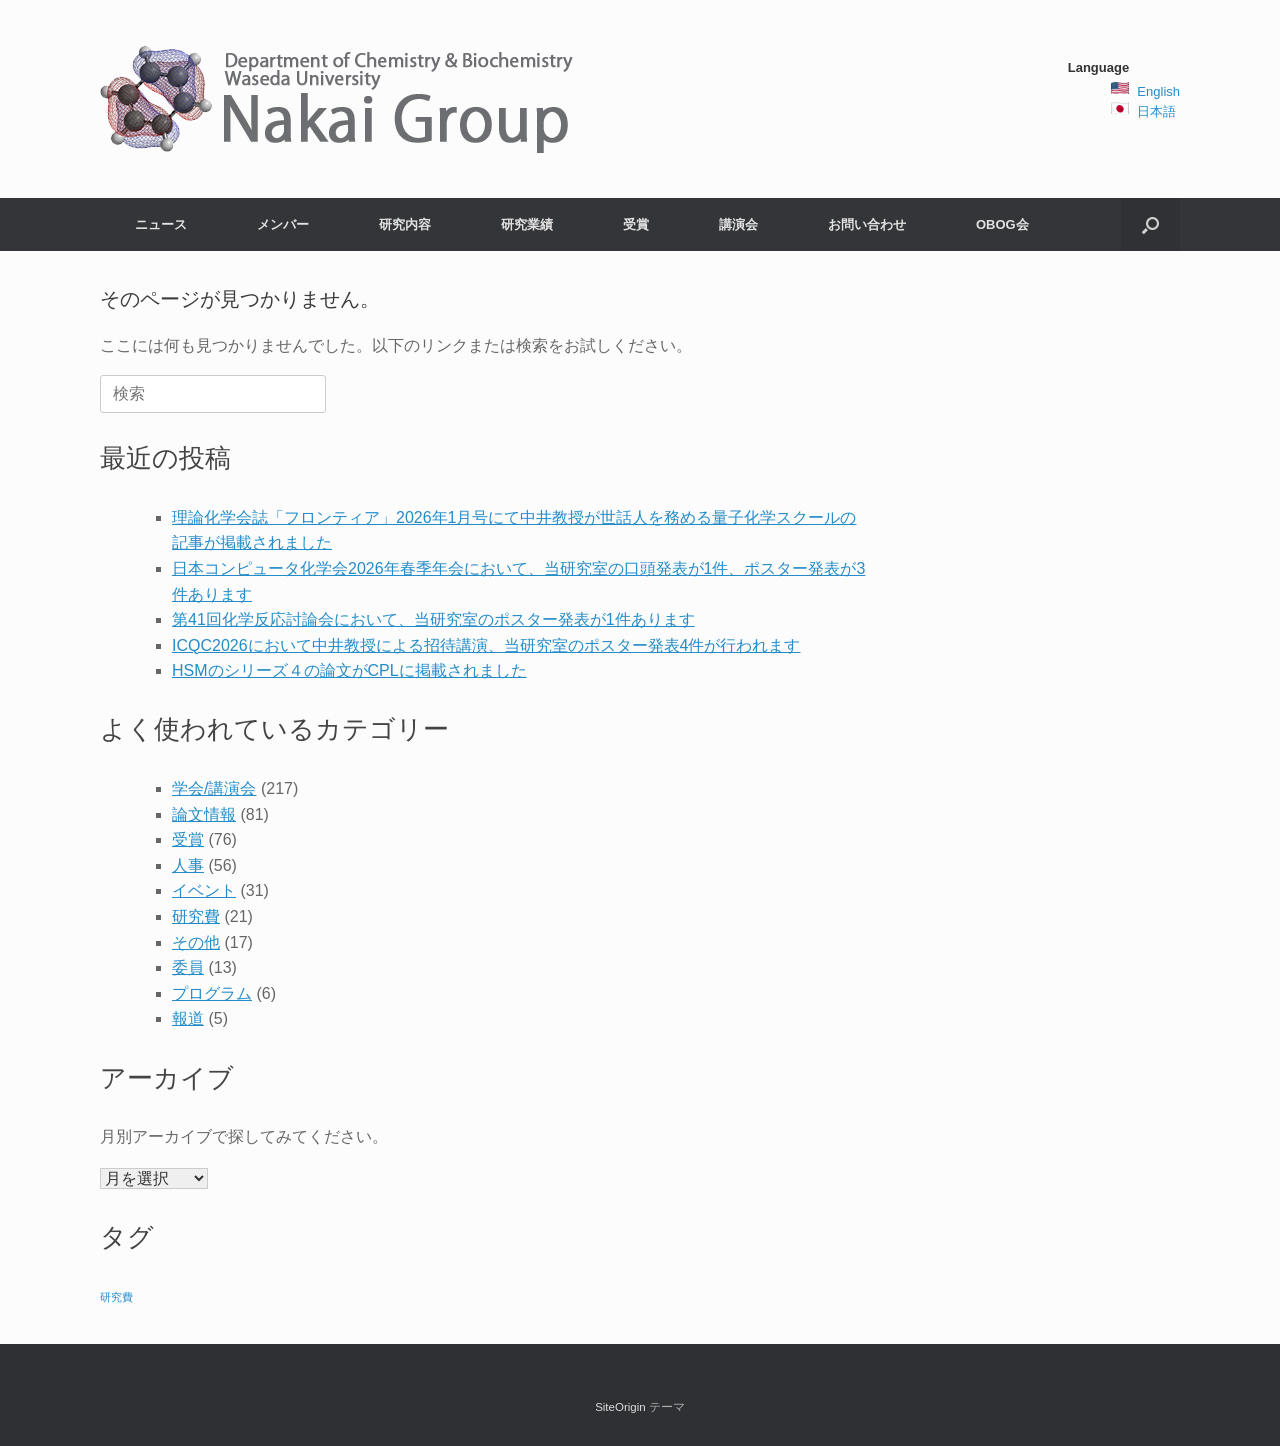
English (1158, 91)
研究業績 (527, 224)
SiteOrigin (620, 1407)
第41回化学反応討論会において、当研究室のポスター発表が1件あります (433, 619)
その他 (196, 942)
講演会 (738, 224)
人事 (188, 865)
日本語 (1156, 111)
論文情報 (204, 814)
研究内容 (405, 224)
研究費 (196, 916)
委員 (188, 967)
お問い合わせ (867, 224)
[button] (1150, 224)
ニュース (161, 224)
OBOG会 (1002, 224)
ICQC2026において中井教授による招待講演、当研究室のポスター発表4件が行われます (486, 645)
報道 (188, 1018)
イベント (204, 890)
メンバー (283, 224)
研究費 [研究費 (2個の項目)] (116, 1297)
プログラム (212, 993)
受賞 (636, 224)
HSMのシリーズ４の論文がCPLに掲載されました (349, 670)
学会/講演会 (214, 788)
